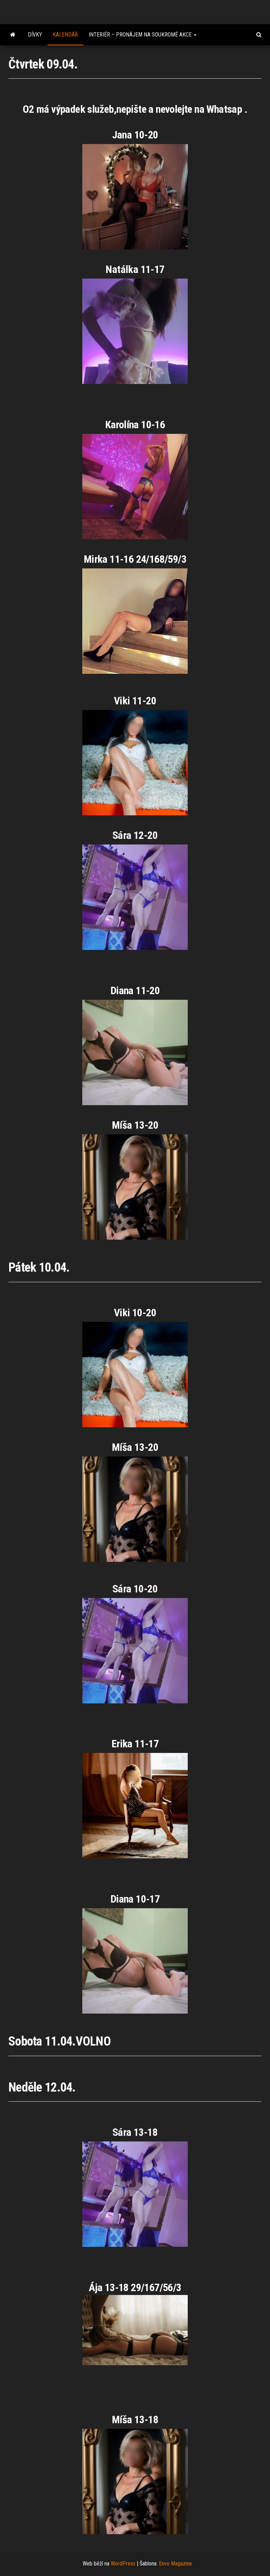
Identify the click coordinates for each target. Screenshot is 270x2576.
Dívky (35, 34)
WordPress (123, 2563)
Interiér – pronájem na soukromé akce (143, 34)
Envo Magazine (175, 2563)
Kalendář (65, 34)
